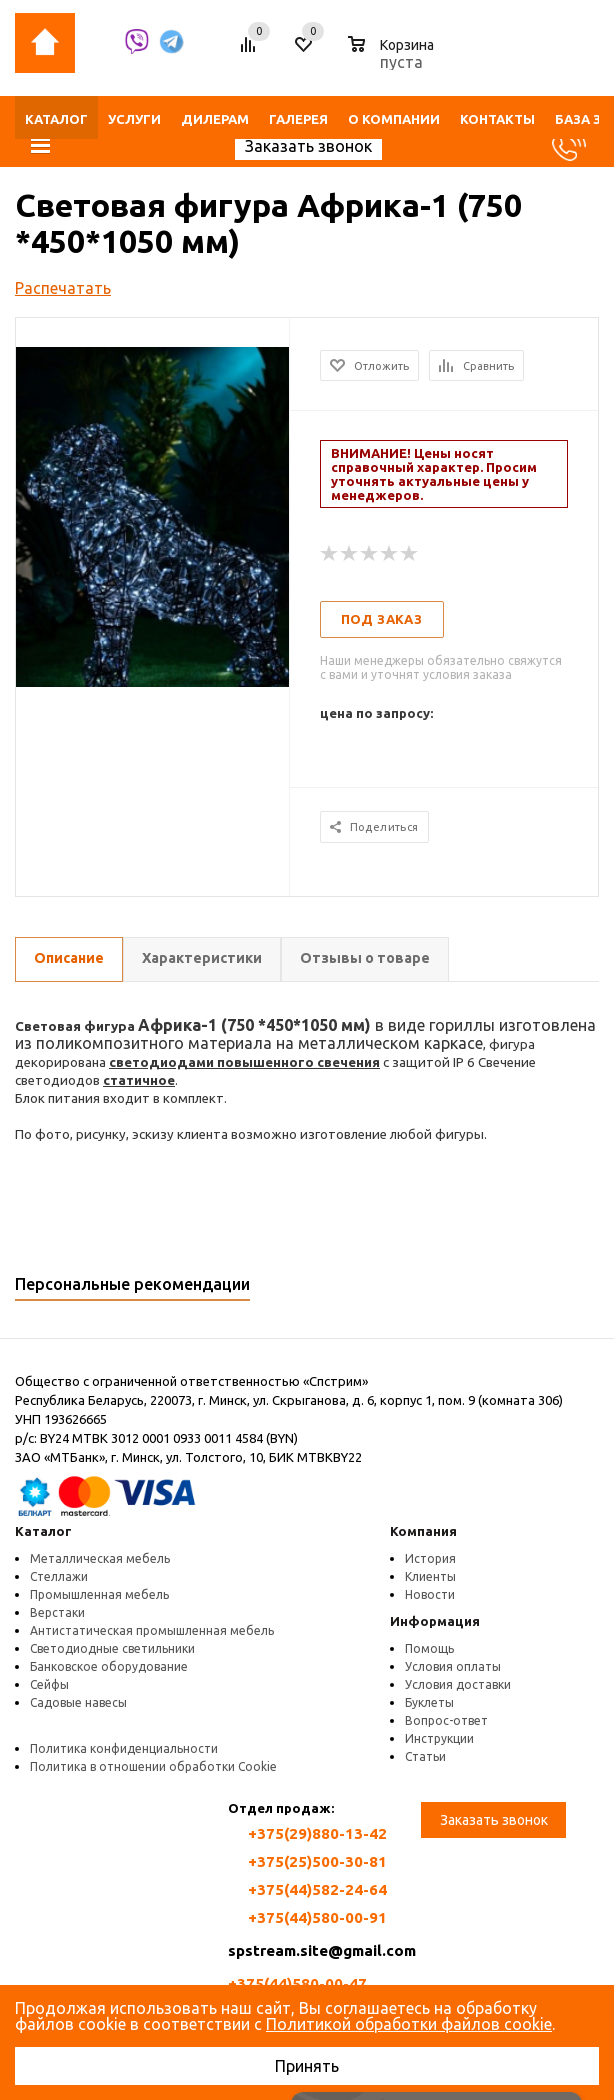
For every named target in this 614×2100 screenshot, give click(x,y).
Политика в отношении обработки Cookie (153, 1766)
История (430, 1558)
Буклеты (429, 1702)
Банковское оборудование (109, 1666)
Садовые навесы (78, 1702)
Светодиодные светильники (112, 1648)
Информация (435, 1621)
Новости (430, 1594)
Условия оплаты (453, 1666)
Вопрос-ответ (446, 1720)
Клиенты (430, 1576)
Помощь (429, 1648)
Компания (423, 1531)
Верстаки (57, 1612)
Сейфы (49, 1684)
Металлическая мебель (100, 1558)
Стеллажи (59, 1576)
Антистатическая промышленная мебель (152, 1630)
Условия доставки (458, 1684)
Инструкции (439, 1738)
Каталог (43, 1531)
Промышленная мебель (99, 1594)
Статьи (425, 1756)
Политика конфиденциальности (124, 1748)
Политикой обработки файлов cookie (409, 2024)
